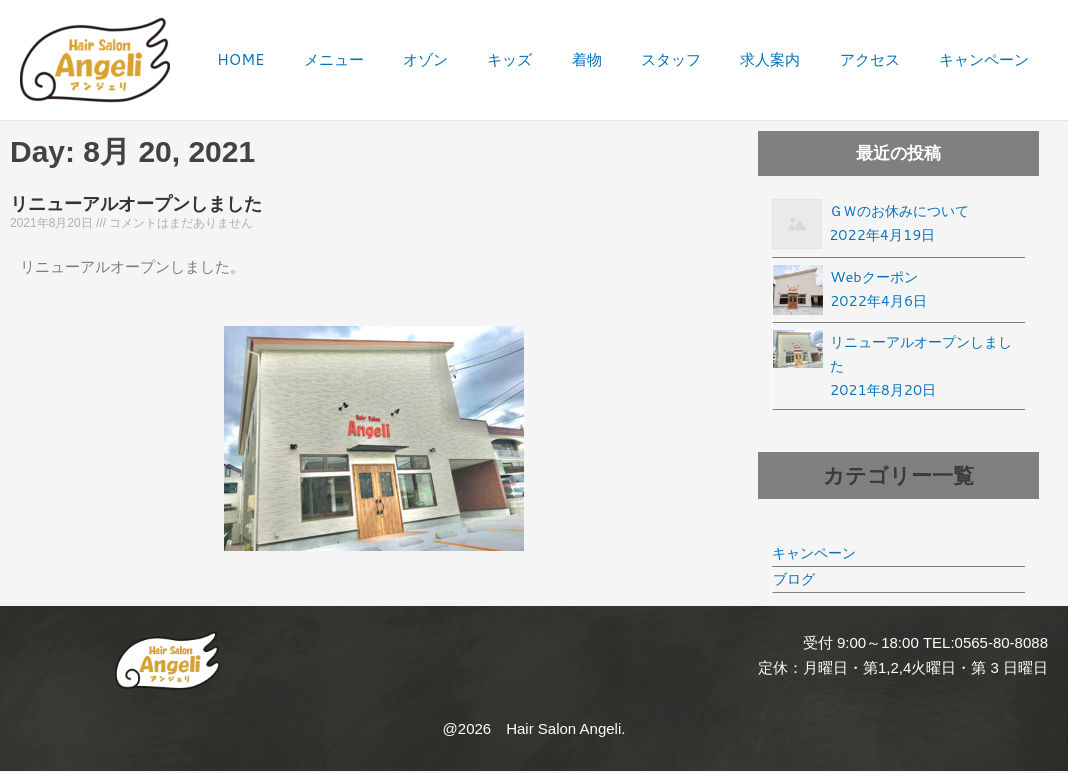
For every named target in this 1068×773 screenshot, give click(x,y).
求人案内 (791, 59)
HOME (311, 59)
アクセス (882, 59)
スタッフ (700, 59)
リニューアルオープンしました (136, 204)
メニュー (396, 59)
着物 (624, 59)
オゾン (479, 59)
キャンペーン (988, 59)
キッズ (555, 59)
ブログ (795, 583)
